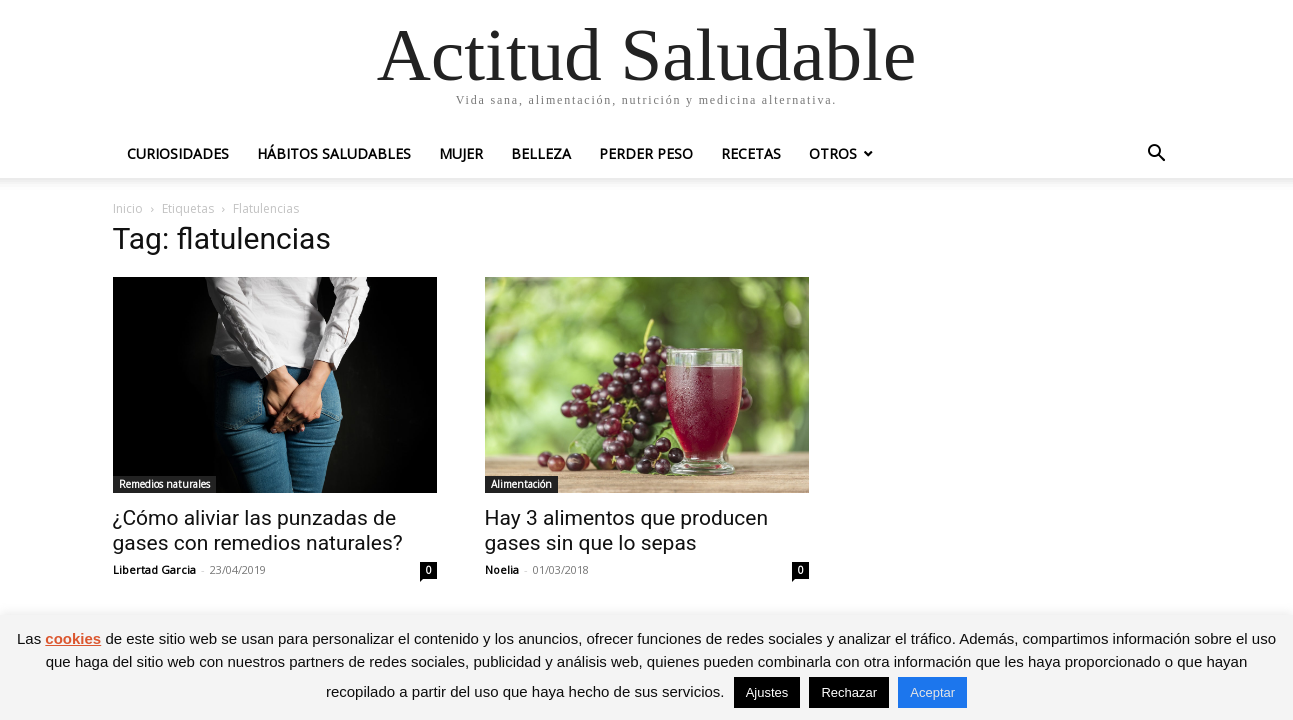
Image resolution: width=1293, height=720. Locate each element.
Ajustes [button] (767, 692)
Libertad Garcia (154, 569)
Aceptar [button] (932, 692)
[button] (1157, 155)
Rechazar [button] (849, 692)
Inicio (128, 208)
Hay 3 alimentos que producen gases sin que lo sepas (627, 530)
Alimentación (521, 484)
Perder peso (646, 153)
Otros (833, 153)
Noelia (502, 569)
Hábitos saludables (334, 153)
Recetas (751, 153)
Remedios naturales (164, 484)
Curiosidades (178, 153)
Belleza (541, 153)
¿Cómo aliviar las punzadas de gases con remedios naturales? (258, 530)
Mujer (461, 153)
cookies (73, 638)
